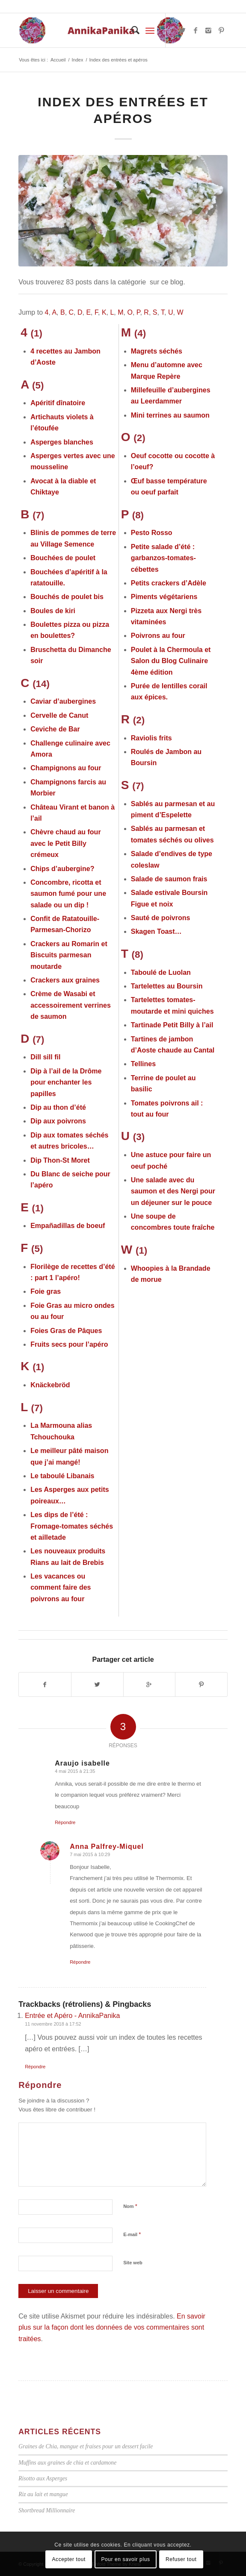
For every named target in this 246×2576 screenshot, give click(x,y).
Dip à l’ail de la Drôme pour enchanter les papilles (65, 1082)
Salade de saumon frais (169, 879)
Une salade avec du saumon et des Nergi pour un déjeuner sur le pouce (173, 1191)
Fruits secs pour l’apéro (69, 1344)
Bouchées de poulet (62, 557)
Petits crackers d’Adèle (168, 583)
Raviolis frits (151, 738)
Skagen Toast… (156, 931)
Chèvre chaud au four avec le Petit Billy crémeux (65, 843)
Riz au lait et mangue (43, 2494)
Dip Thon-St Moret (60, 1160)
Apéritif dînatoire (57, 402)
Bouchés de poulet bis (67, 596)
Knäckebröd (50, 1385)
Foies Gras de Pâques (66, 1330)
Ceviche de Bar (55, 729)
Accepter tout (69, 2559)
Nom (130, 2206)
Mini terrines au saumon (170, 415)
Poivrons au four (158, 635)
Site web (132, 2262)
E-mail (132, 2234)
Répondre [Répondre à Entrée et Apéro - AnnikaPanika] (35, 2066)
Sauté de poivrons (160, 917)
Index (77, 59)
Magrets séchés (156, 351)
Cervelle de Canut (59, 715)
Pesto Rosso (151, 532)
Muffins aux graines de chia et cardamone (67, 2462)
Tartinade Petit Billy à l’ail (172, 1025)
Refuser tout (181, 2559)
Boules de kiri (52, 610)
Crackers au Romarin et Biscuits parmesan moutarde (68, 955)
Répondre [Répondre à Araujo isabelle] (65, 1822)
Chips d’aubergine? (62, 868)
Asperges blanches (61, 442)
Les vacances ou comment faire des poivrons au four (60, 1587)
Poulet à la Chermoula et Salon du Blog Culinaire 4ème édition (171, 661)
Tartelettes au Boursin (167, 986)
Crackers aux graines (65, 980)
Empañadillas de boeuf (67, 1225)
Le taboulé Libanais (62, 1476)
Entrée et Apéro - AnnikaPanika (72, 2015)
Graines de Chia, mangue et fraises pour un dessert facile (85, 2446)
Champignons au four (65, 768)
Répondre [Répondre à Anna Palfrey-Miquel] (80, 1962)
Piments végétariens (164, 596)
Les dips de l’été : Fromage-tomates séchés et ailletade (71, 1526)
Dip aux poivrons (58, 1121)
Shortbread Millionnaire (46, 2510)
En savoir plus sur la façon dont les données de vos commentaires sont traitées (111, 2327)
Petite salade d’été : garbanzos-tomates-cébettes (163, 558)
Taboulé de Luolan (161, 972)
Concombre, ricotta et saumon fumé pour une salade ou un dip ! (68, 894)
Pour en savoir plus (125, 2559)
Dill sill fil (45, 1057)
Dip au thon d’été (58, 1107)
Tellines (143, 1063)
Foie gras (45, 1291)
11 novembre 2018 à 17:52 (53, 2023)
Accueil (57, 59)
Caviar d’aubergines (63, 701)
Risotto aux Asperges (42, 2478)
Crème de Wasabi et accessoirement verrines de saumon (70, 1005)
